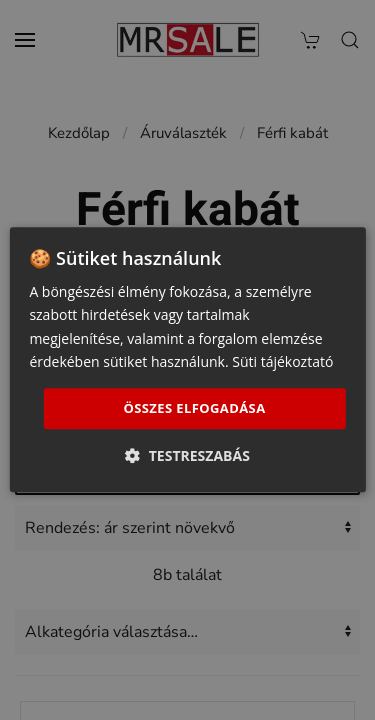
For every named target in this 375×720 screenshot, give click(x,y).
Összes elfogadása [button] (194, 408)
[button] (187, 456)
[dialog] (187, 359)
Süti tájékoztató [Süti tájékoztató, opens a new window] (282, 361)
